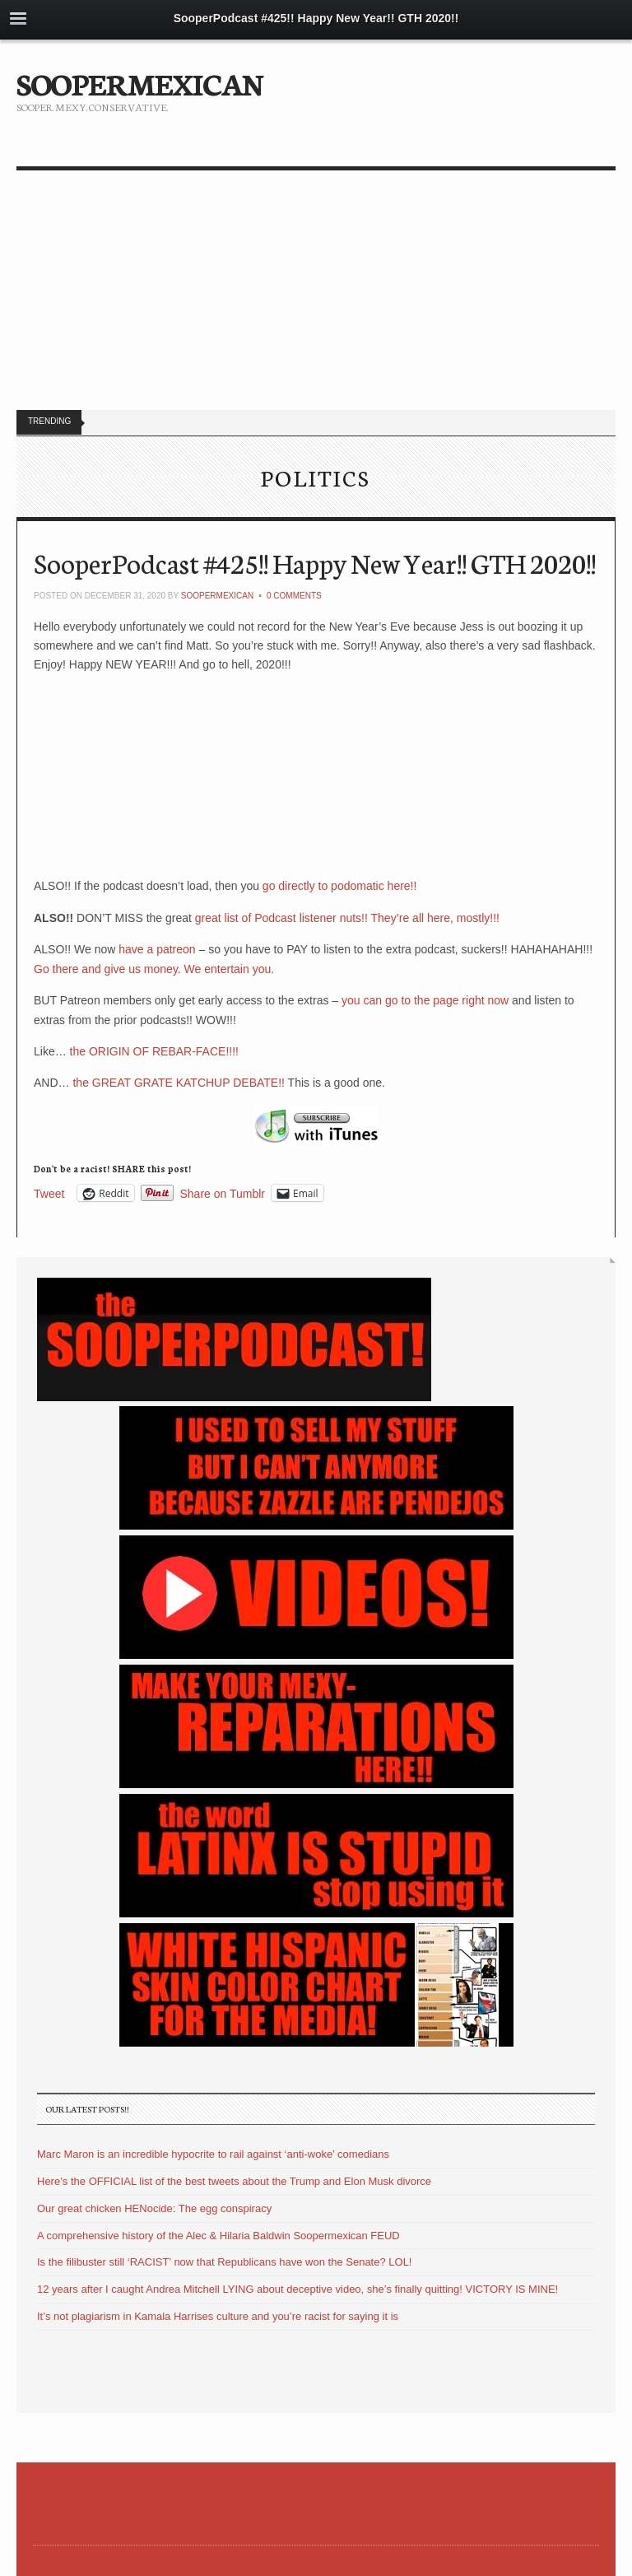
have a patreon (156, 949)
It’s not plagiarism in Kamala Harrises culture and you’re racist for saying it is (217, 2316)
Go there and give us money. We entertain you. (154, 969)
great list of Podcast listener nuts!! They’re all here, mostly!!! (347, 918)
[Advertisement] (316, 294)
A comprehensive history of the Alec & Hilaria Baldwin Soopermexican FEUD (218, 2235)
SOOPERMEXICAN (139, 82)
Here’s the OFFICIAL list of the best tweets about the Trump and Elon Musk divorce (234, 2181)
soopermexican (217, 595)
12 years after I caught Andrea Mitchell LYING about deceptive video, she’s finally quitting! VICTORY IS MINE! (297, 2289)
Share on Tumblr (223, 1193)
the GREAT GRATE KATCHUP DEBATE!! (178, 1082)
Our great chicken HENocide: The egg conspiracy (154, 2208)
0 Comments (294, 595)
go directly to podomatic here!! (337, 885)
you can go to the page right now (425, 1000)
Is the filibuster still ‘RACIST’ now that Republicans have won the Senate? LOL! (224, 2262)
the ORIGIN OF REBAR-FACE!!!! (154, 1051)
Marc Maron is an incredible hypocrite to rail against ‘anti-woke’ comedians (213, 2154)
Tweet (49, 1193)
